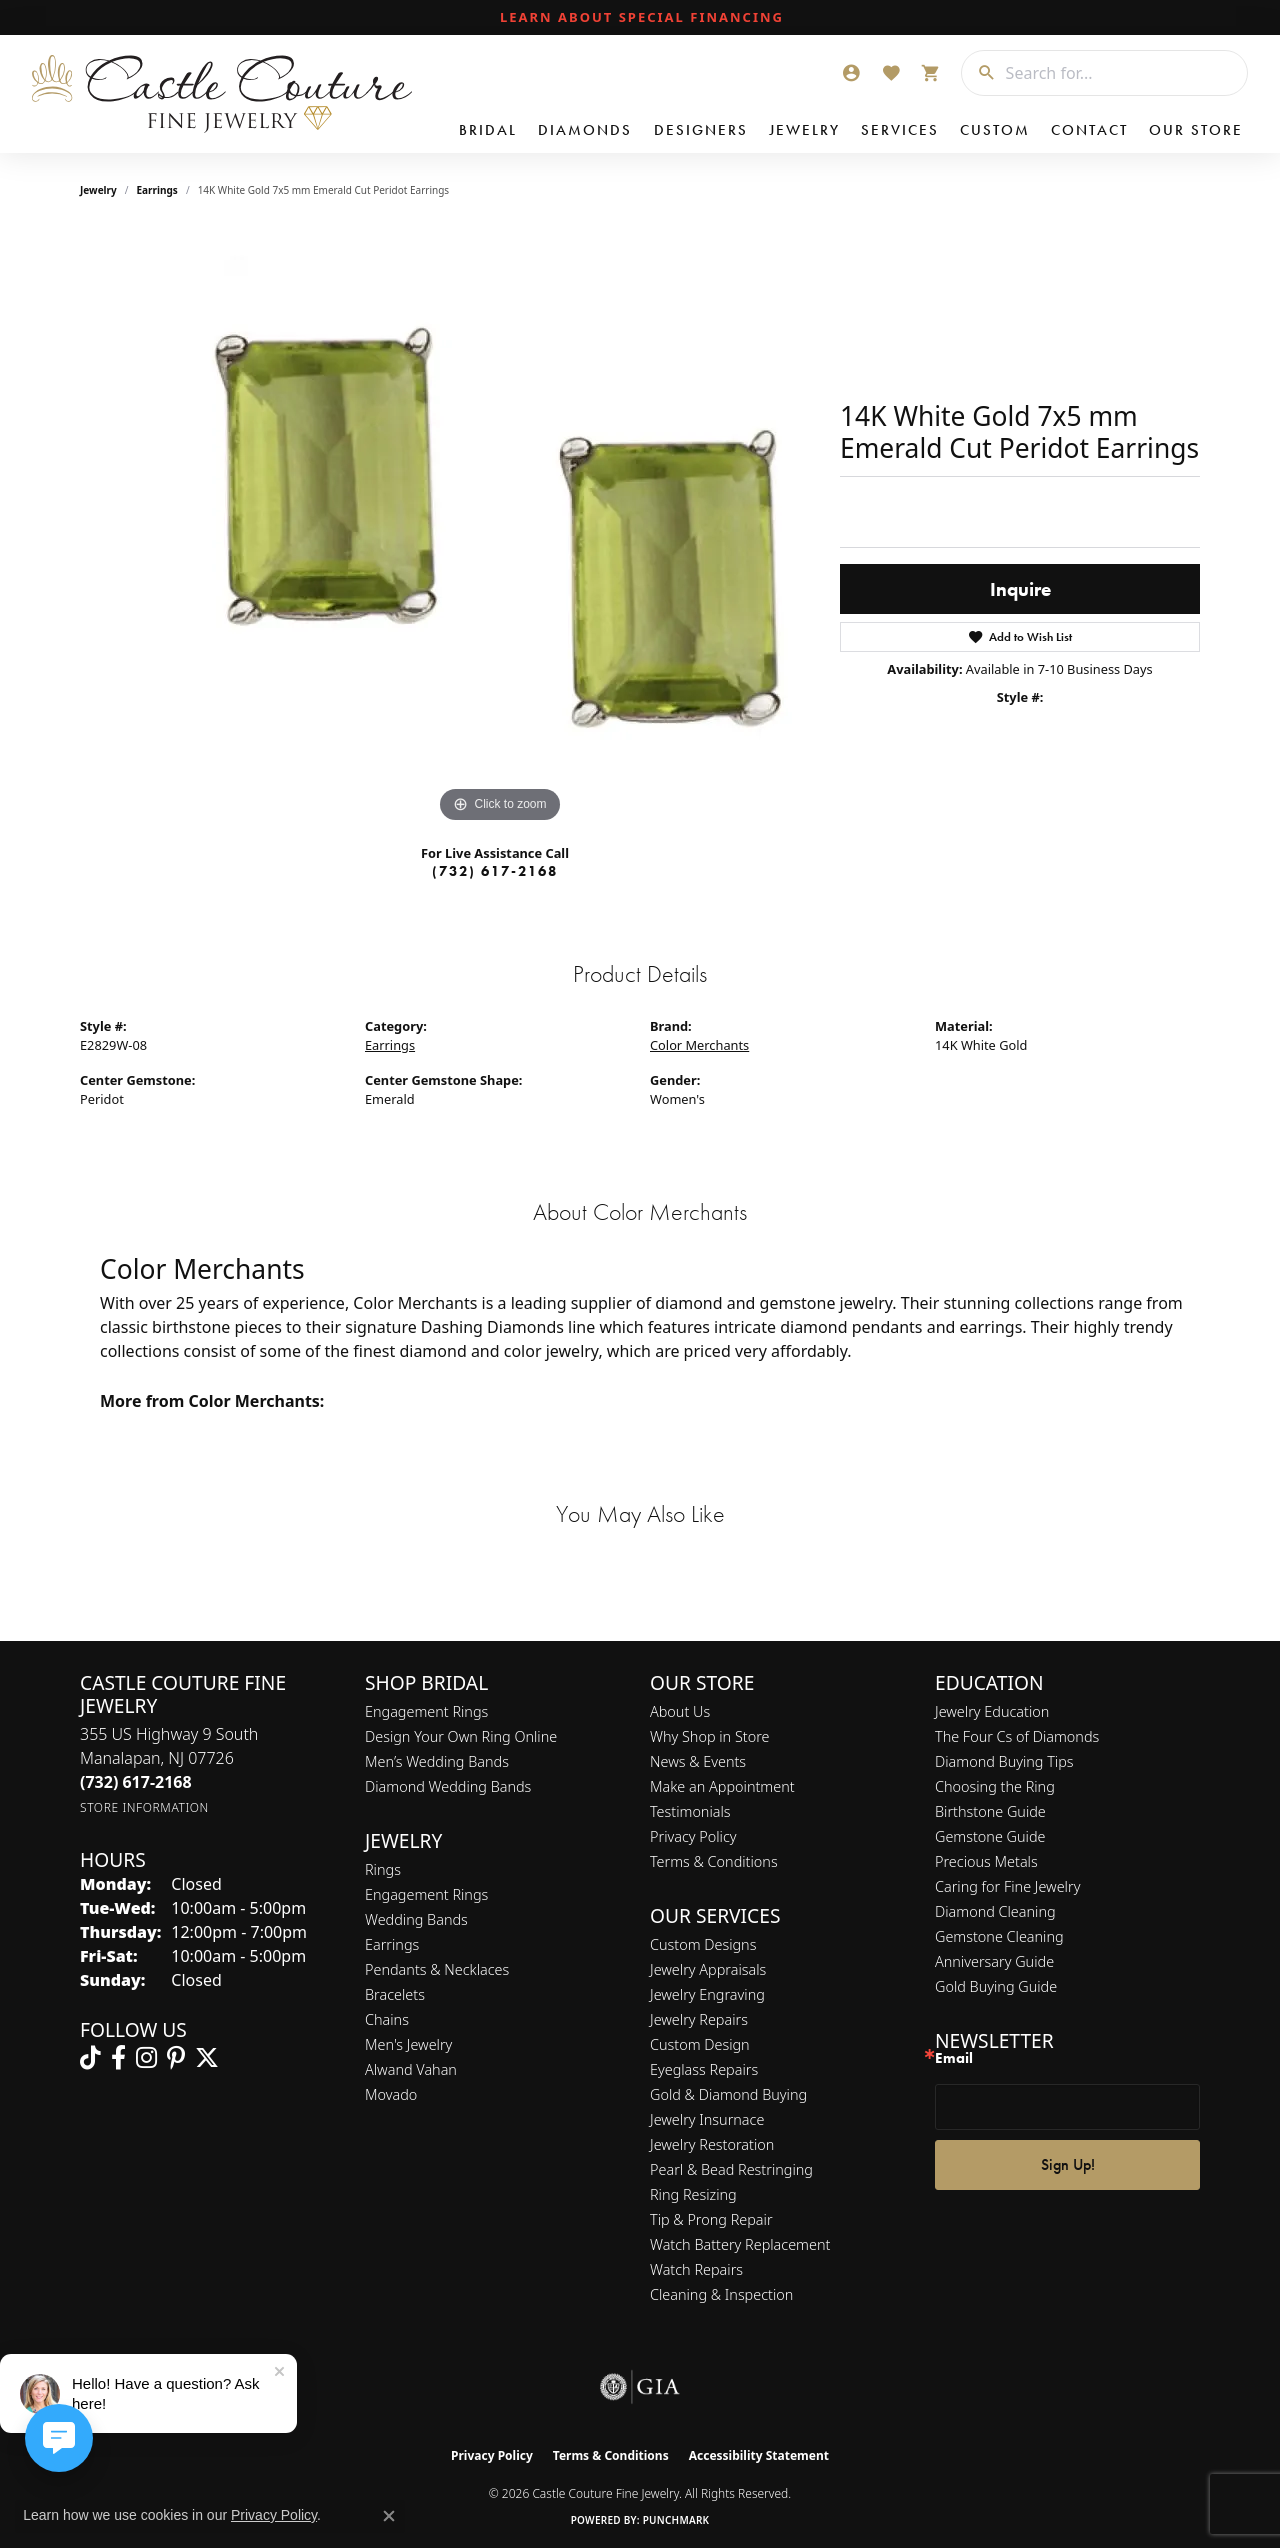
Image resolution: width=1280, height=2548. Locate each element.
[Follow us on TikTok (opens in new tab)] (90, 2058)
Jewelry (804, 130)
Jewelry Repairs (699, 2019)
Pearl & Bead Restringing (731, 2169)
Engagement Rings (426, 1711)
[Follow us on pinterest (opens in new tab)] (176, 2058)
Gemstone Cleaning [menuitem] (999, 1936)
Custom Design (700, 2044)
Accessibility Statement (759, 2455)
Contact (1089, 130)
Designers (701, 130)
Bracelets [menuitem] (395, 1994)
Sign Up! (1068, 2164)
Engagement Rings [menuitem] (426, 1894)
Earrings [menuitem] (392, 1944)
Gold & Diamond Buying (728, 2094)
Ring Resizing (693, 2194)
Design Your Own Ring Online (461, 1736)
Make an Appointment (722, 1786)
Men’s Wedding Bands (437, 1761)
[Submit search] (979, 73)
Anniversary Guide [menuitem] (994, 1961)
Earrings (157, 190)
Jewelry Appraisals (708, 1969)
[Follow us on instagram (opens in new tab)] (146, 2058)
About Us (680, 1711)
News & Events (698, 1761)
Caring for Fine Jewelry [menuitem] (1007, 1886)
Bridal (488, 130)
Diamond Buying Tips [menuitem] (1004, 1761)
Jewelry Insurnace (707, 2119)
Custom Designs (703, 1944)
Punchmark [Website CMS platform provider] (676, 2520)
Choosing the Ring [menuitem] (995, 1786)
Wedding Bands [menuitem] (416, 1919)
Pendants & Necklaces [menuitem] (437, 1969)
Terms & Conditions (714, 1861)
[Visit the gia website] (640, 2387)
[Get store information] (144, 1807)
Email (954, 2058)
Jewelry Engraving (707, 1994)
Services (900, 130)
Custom (995, 130)
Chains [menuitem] (387, 2019)
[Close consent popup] (389, 2516)
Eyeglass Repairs (704, 2069)
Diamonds (585, 130)
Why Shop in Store (709, 1736)
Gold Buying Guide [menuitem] (996, 1986)
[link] (640, 18)
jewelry (98, 190)
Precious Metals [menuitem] (986, 1861)
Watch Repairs (696, 2269)
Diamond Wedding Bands (448, 1786)
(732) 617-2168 (495, 871)
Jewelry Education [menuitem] (992, 1711)
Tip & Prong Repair (711, 2219)
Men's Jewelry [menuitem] (408, 2044)
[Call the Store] (136, 1782)
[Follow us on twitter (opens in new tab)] (207, 2058)
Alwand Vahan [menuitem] (411, 2069)
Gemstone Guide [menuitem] (990, 1836)
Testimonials (690, 1811)
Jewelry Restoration (712, 2144)
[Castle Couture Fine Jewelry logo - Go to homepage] (221, 94)
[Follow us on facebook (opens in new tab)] (118, 2058)
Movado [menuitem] (391, 2094)
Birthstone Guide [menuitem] (990, 1811)
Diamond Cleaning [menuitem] (995, 1911)
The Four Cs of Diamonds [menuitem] (1017, 1736)
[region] (500, 528)
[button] (851, 73)
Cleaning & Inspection (721, 2294)
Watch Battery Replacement (740, 2244)
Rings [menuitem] (383, 1869)
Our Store (1196, 130)
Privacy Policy (693, 1836)
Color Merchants (699, 1045)
